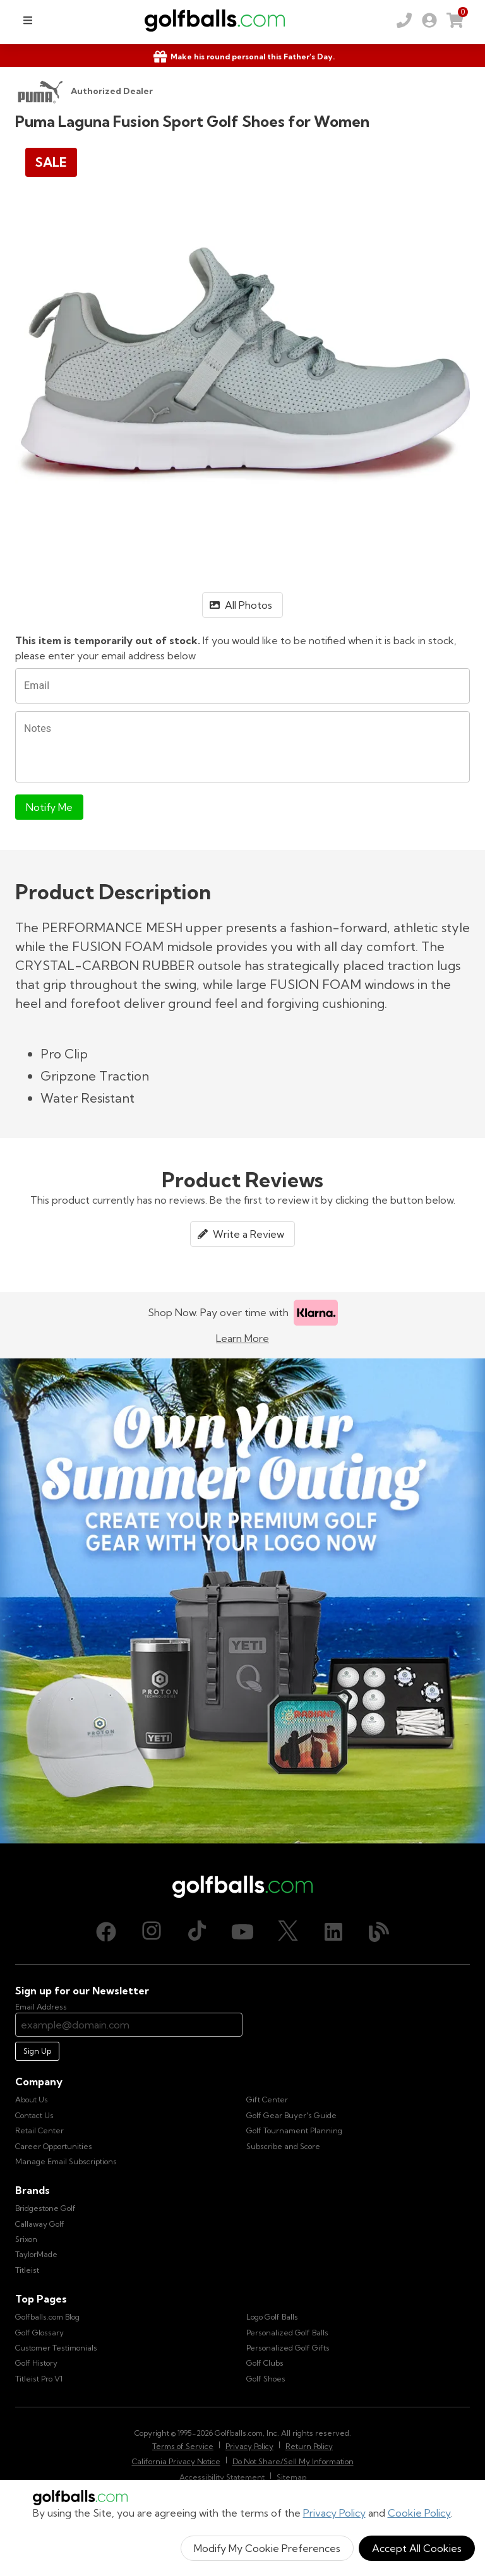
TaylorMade (36, 2254)
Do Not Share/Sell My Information (293, 2461)
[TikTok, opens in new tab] (197, 1932)
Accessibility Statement (222, 2477)
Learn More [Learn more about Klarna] (242, 1338)
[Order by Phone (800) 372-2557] (404, 20)
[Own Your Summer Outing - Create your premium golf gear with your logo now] (242, 1600)
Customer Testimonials (56, 2347)
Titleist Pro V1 (39, 2378)
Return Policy (309, 2446)
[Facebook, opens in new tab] (106, 1932)
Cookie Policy (419, 2513)
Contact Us (34, 2115)
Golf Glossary (39, 2332)
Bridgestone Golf (45, 2208)
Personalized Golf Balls (287, 2332)
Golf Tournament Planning (294, 2130)
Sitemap (291, 2477)
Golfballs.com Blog (47, 2316)
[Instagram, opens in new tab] (151, 1932)
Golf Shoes (265, 2378)
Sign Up (37, 2051)
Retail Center (39, 2130)
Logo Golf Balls (272, 2316)
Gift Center (267, 2099)
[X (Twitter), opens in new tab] (288, 1932)
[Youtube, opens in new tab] (242, 1932)
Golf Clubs (265, 2363)
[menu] (27, 20)
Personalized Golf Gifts (288, 2347)
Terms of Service (182, 2446)
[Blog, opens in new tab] (379, 1932)
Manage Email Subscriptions (66, 2161)
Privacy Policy (334, 2513)
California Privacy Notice (176, 2461)
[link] (429, 20)
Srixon (26, 2239)
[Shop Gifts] (242, 57)
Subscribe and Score (283, 2146)
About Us (31, 2099)
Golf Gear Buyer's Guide (291, 2115)
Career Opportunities (53, 2146)
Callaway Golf (39, 2224)
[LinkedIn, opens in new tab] (333, 1932)
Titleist (27, 2270)
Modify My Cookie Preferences (267, 2548)
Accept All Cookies (417, 2548)
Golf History (36, 2363)
